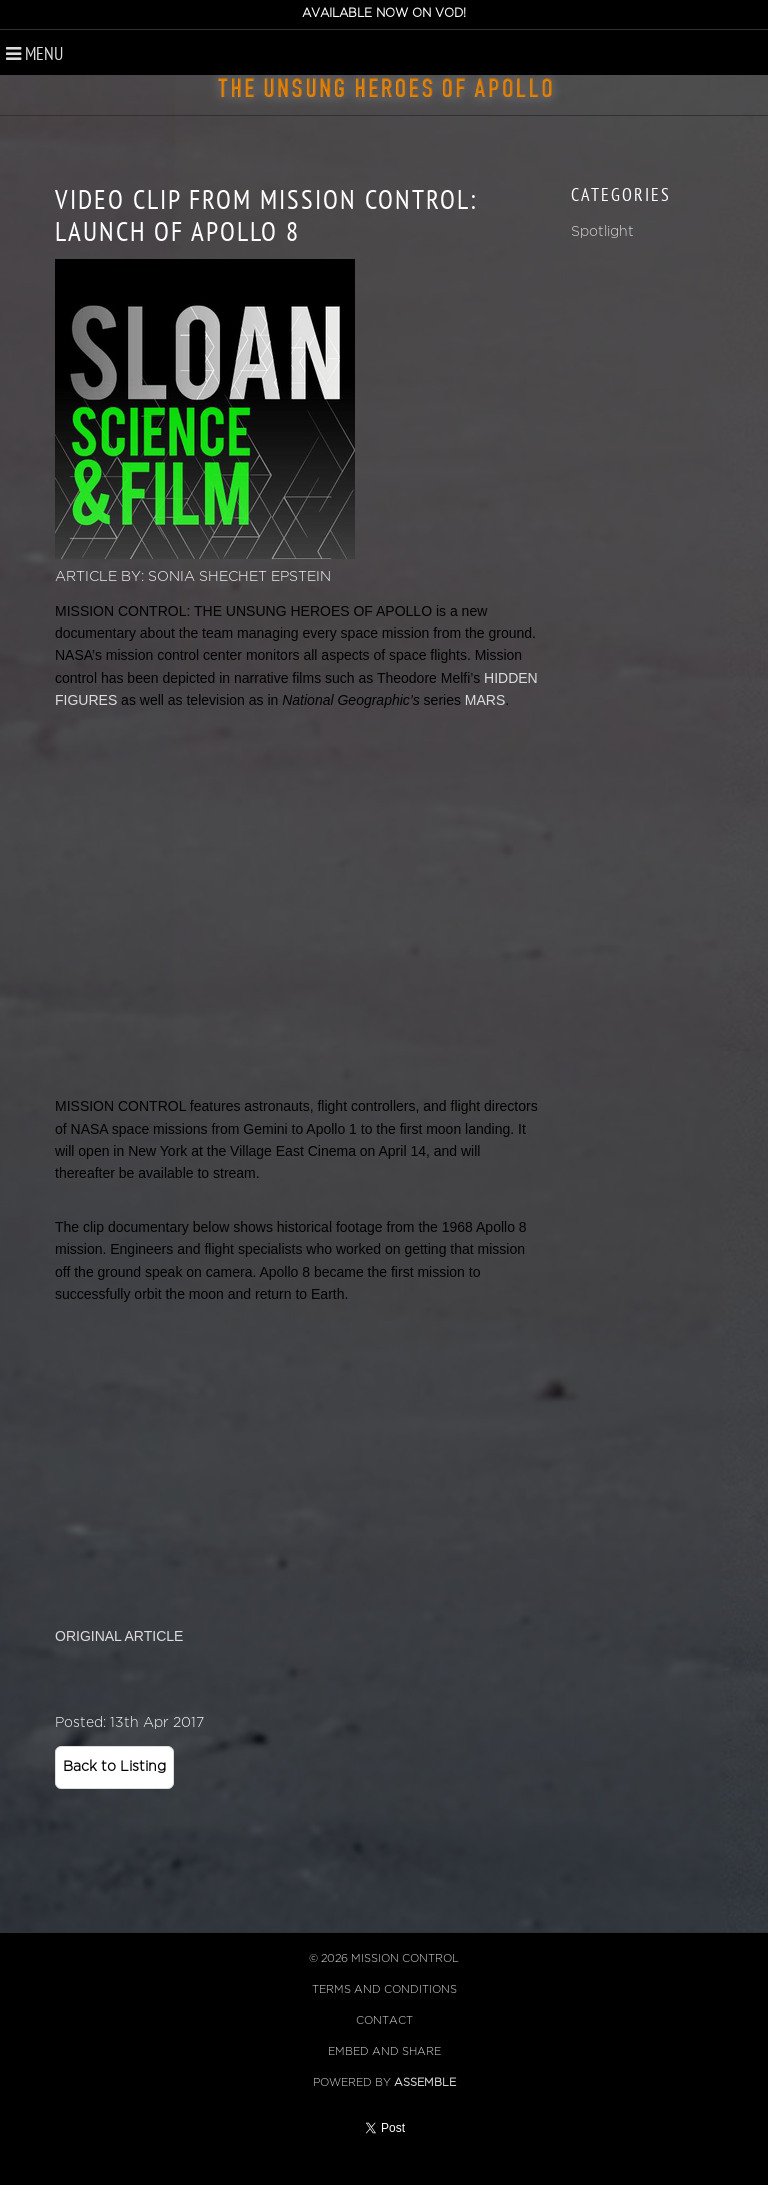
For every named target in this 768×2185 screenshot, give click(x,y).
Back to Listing (114, 1766)
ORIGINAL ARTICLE (119, 1636)
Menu (34, 53)
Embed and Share (384, 2051)
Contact (384, 2020)
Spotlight (602, 231)
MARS (485, 700)
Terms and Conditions (384, 1989)
